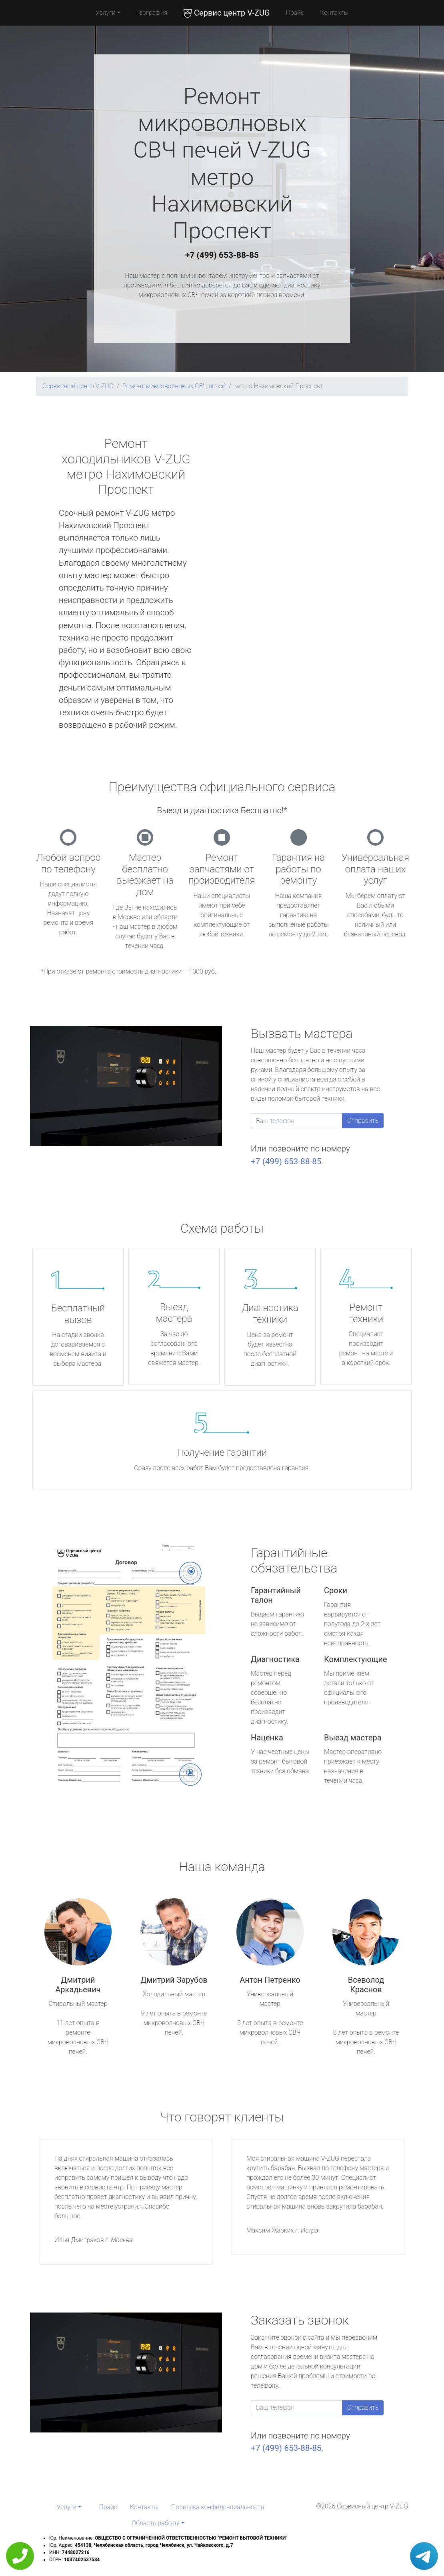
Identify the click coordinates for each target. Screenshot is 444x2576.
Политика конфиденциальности (217, 2507)
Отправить (362, 1120)
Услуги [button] (106, 12)
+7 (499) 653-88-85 (222, 255)
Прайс (295, 12)
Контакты (334, 12)
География (151, 12)
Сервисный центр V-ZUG (78, 386)
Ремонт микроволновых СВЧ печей (174, 386)
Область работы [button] (155, 2523)
